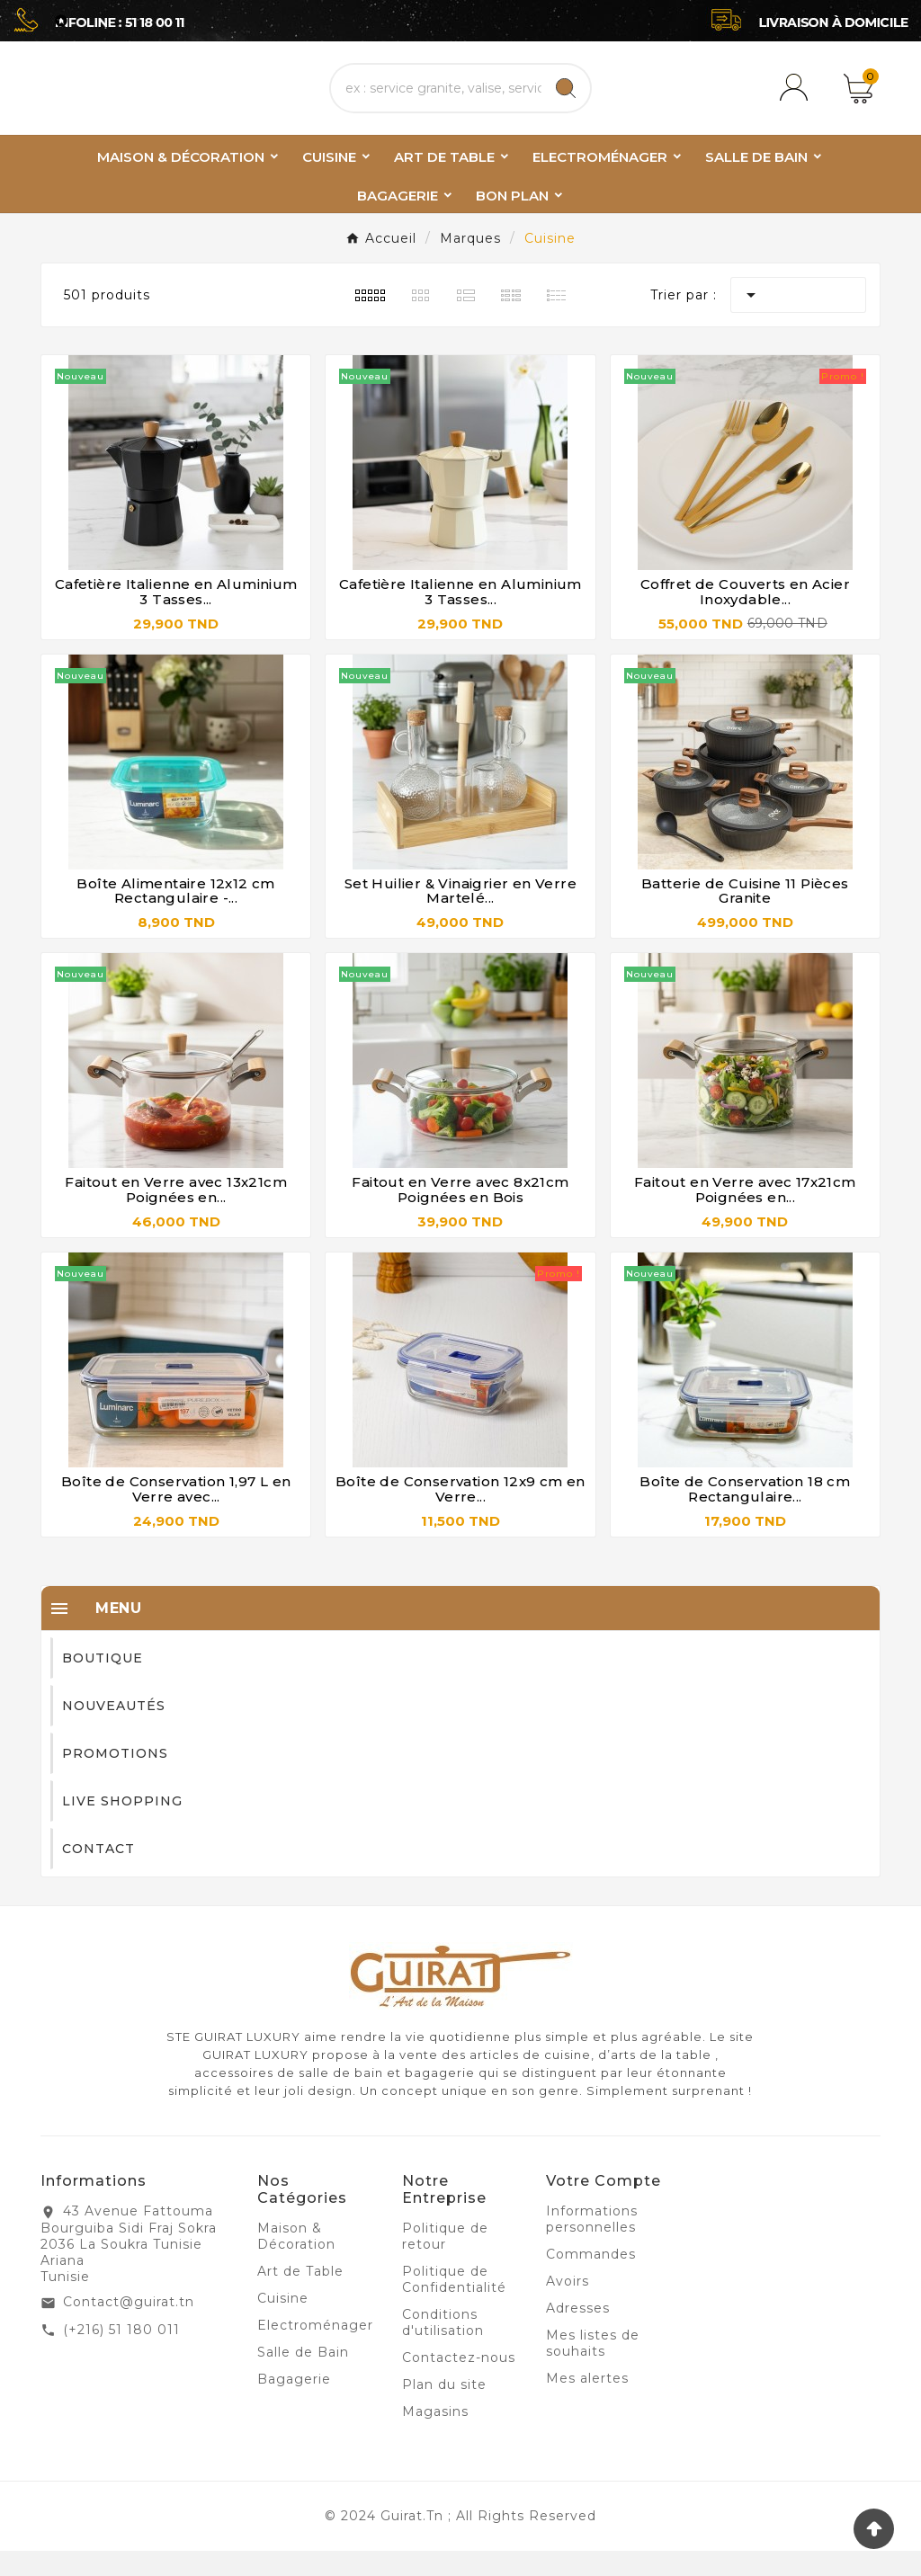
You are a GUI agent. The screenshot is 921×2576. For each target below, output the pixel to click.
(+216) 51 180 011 (121, 2355)
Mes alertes (587, 2403)
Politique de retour (445, 2261)
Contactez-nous (458, 2383)
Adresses (578, 2333)
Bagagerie (294, 2404)
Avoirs (567, 2306)
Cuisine (282, 2323)
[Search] (566, 101)
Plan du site (444, 2410)
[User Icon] (796, 101)
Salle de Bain (303, 2377)
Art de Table (300, 2296)
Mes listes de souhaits (592, 2368)
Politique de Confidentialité (454, 2304)
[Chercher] (436, 100)
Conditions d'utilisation (443, 2347)
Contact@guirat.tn (128, 2327)
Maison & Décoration (296, 2261)
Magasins (435, 2437)
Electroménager (315, 2350)
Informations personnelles (592, 2244)
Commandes (591, 2279)
